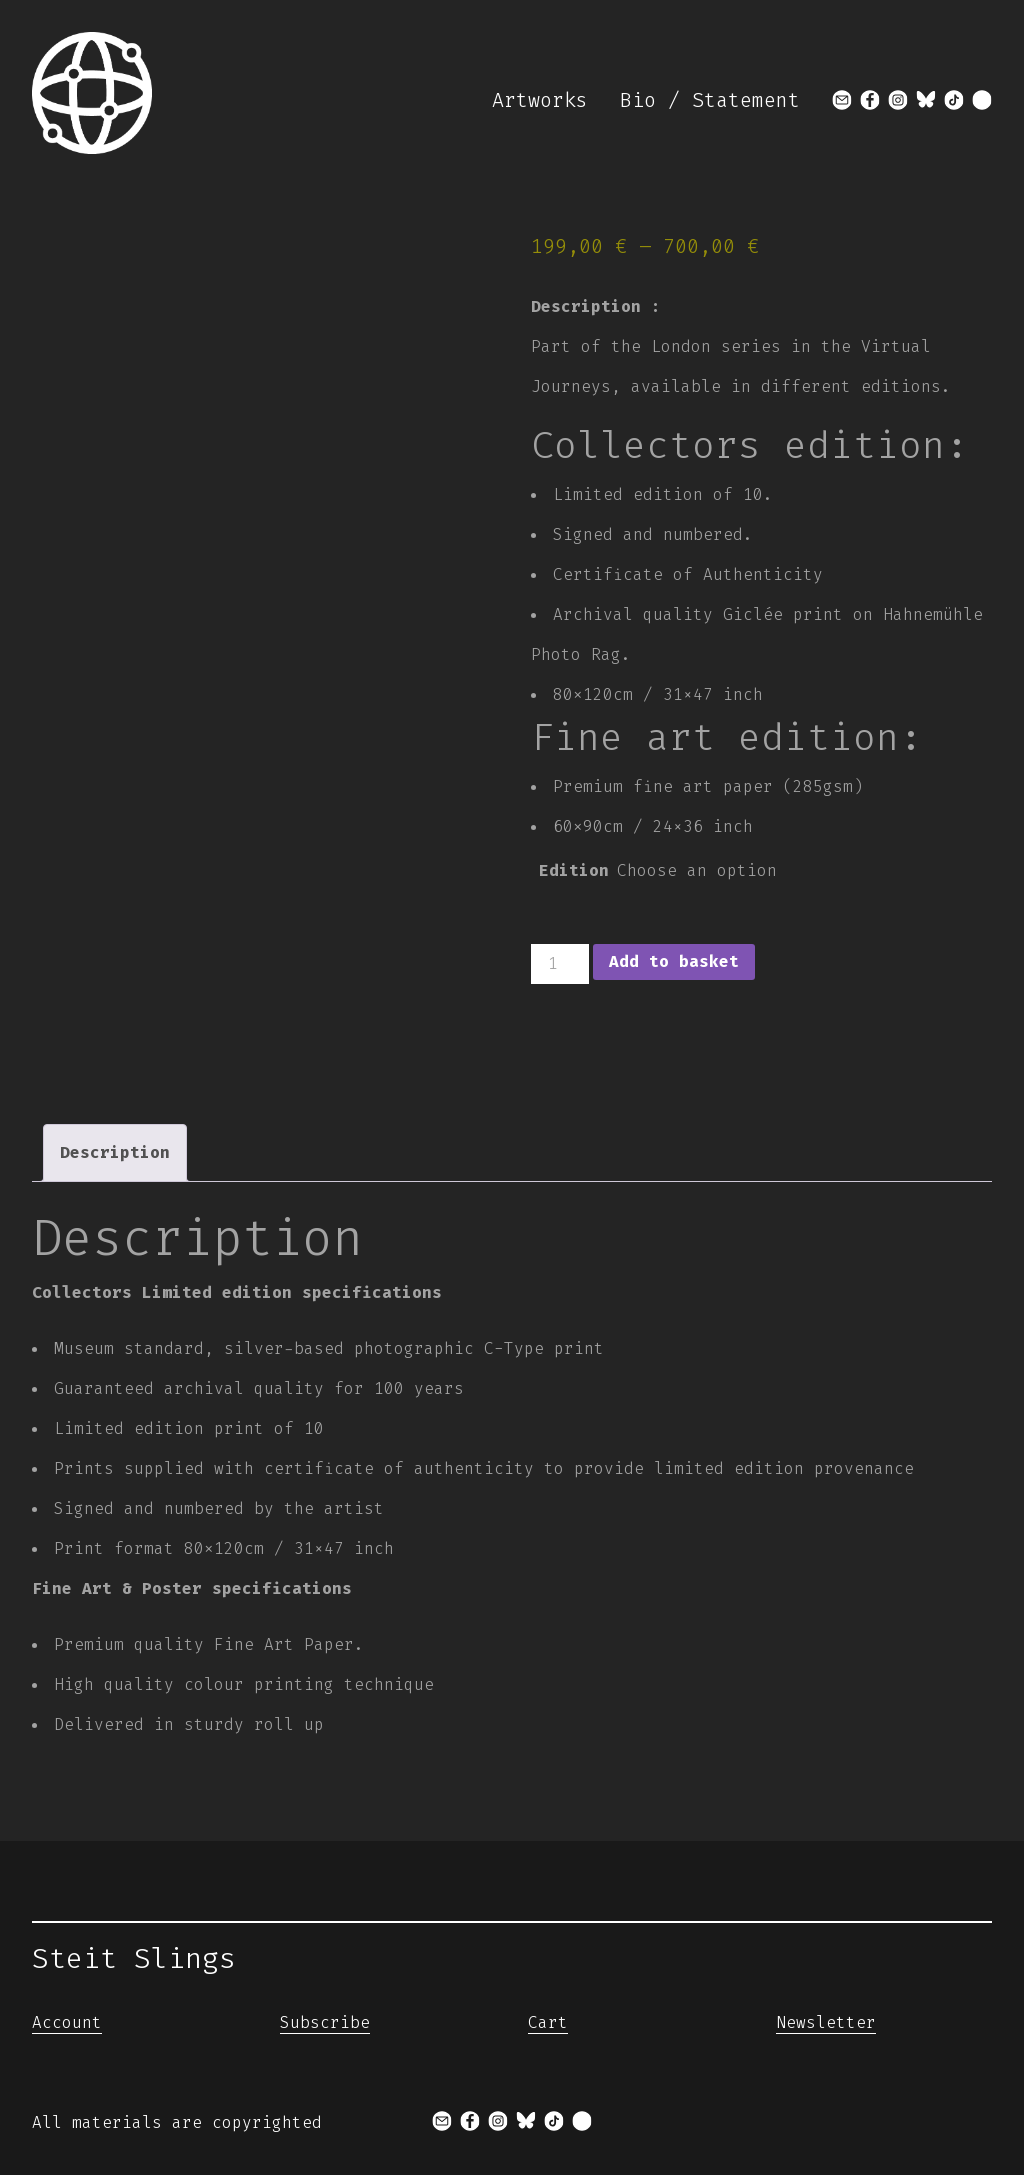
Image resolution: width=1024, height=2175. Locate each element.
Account (67, 2022)
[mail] (842, 100)
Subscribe (325, 2022)
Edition (574, 870)
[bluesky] (926, 100)
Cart (548, 2022)
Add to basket (674, 961)
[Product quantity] (560, 964)
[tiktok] (954, 100)
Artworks (540, 100)
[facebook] (870, 100)
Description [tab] (115, 1152)
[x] (982, 100)
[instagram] (898, 100)
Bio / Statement (710, 100)
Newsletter (826, 2022)
